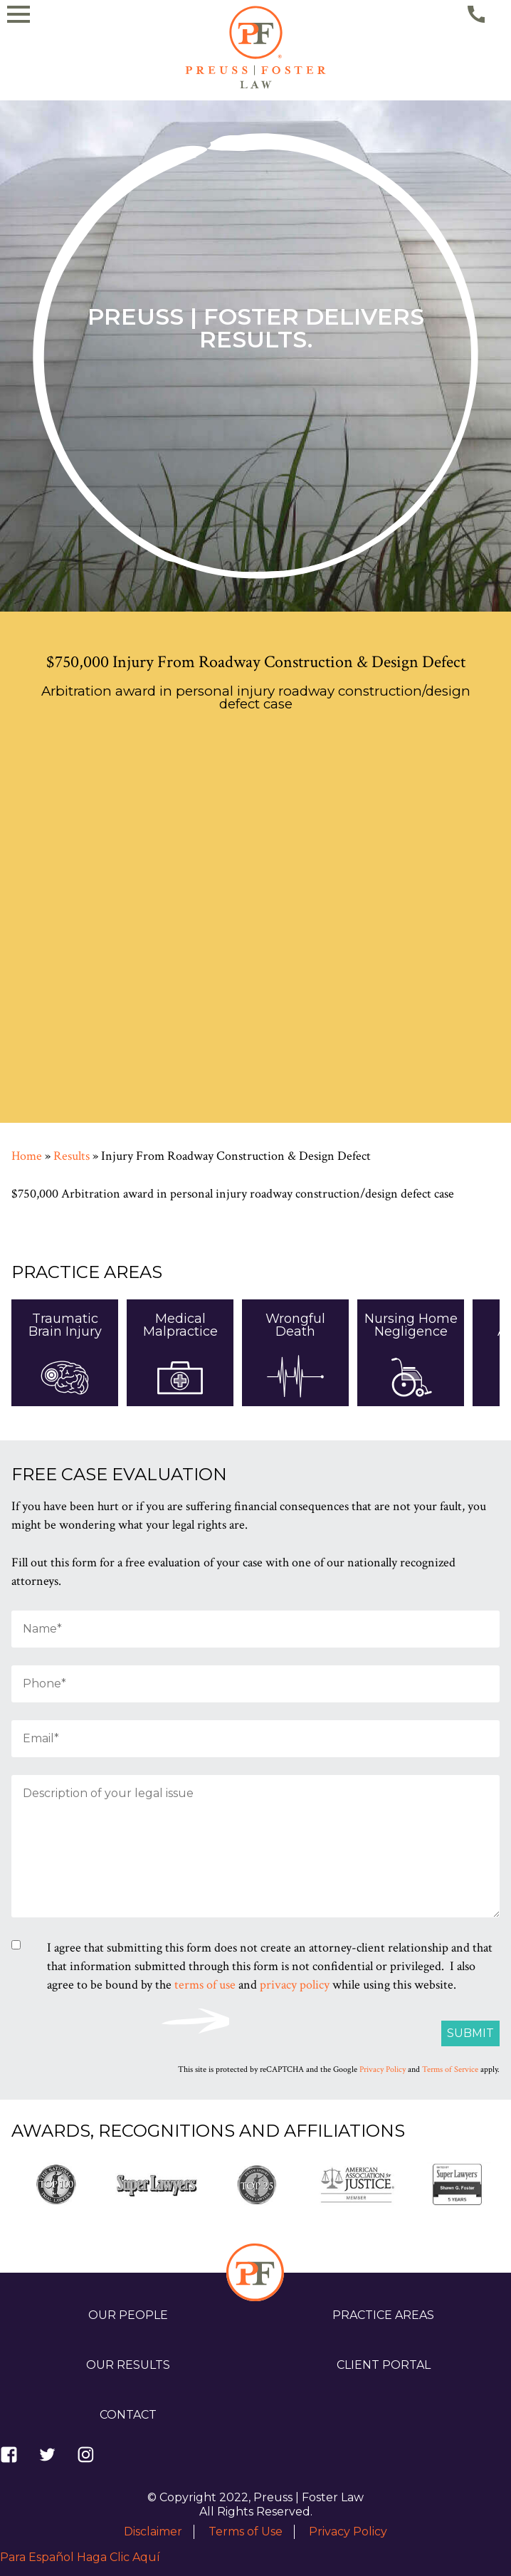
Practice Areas (383, 2315)
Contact (128, 2414)
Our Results (128, 2365)
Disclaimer (153, 2531)
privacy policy (295, 1984)
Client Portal (384, 2365)
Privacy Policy (382, 2069)
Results (71, 1156)
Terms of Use (246, 2531)
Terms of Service (450, 2069)
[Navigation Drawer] (38, 129)
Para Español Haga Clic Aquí (80, 2557)
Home (26, 1156)
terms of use (205, 1984)
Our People (128, 2315)
